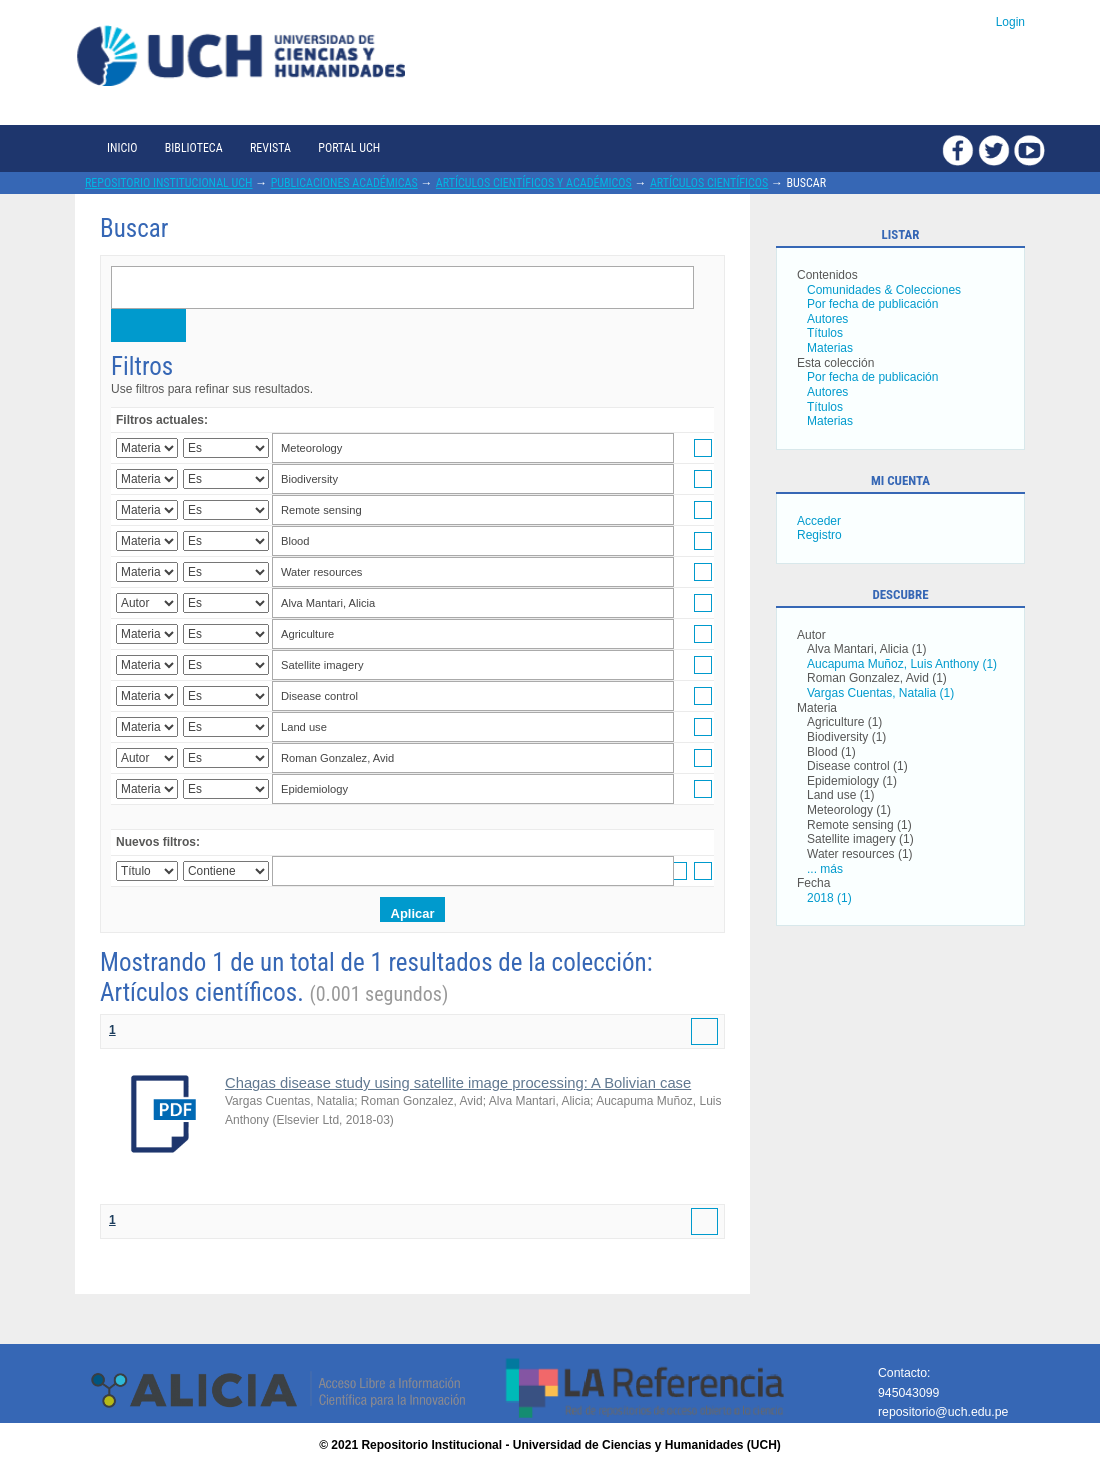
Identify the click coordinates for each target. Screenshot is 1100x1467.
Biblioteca (194, 148)
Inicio (122, 148)
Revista (270, 148)
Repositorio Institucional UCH (169, 183)
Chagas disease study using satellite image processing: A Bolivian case (458, 1083)
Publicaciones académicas (344, 183)
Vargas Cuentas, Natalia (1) (880, 693)
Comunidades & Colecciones (884, 290)
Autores (827, 319)
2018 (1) (829, 898)
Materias (830, 348)
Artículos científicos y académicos (534, 183)
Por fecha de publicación (872, 304)
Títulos (825, 333)
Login (1010, 22)
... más (825, 869)
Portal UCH (349, 148)
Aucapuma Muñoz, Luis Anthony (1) (902, 664)
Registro (819, 535)
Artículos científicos (709, 183)
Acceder (819, 521)
